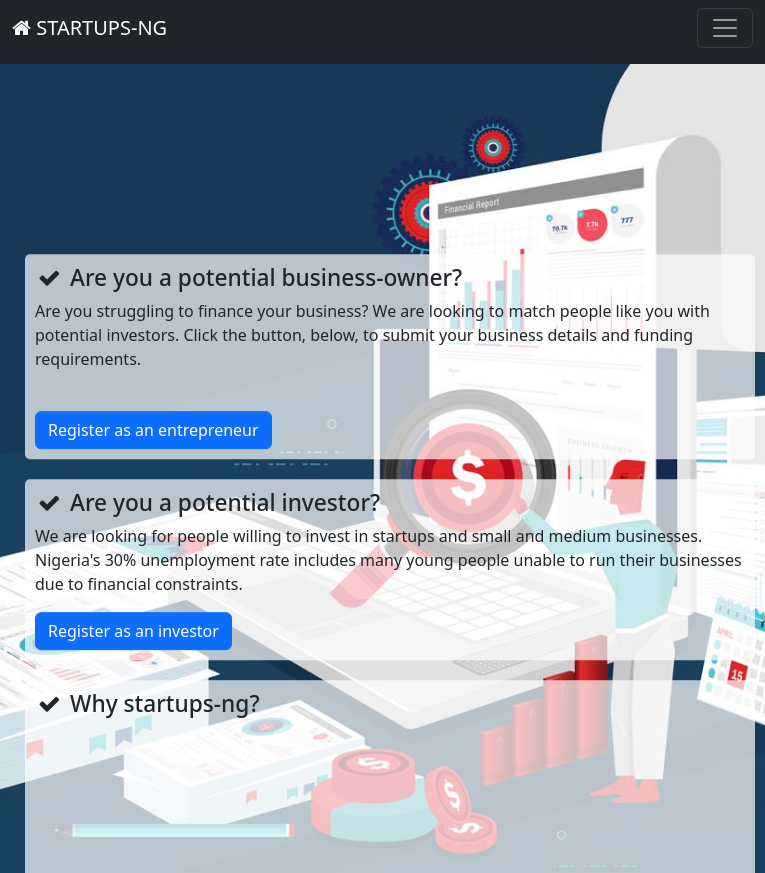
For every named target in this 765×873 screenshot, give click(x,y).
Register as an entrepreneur (153, 430)
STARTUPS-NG (89, 27)
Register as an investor (133, 631)
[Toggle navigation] (725, 28)
